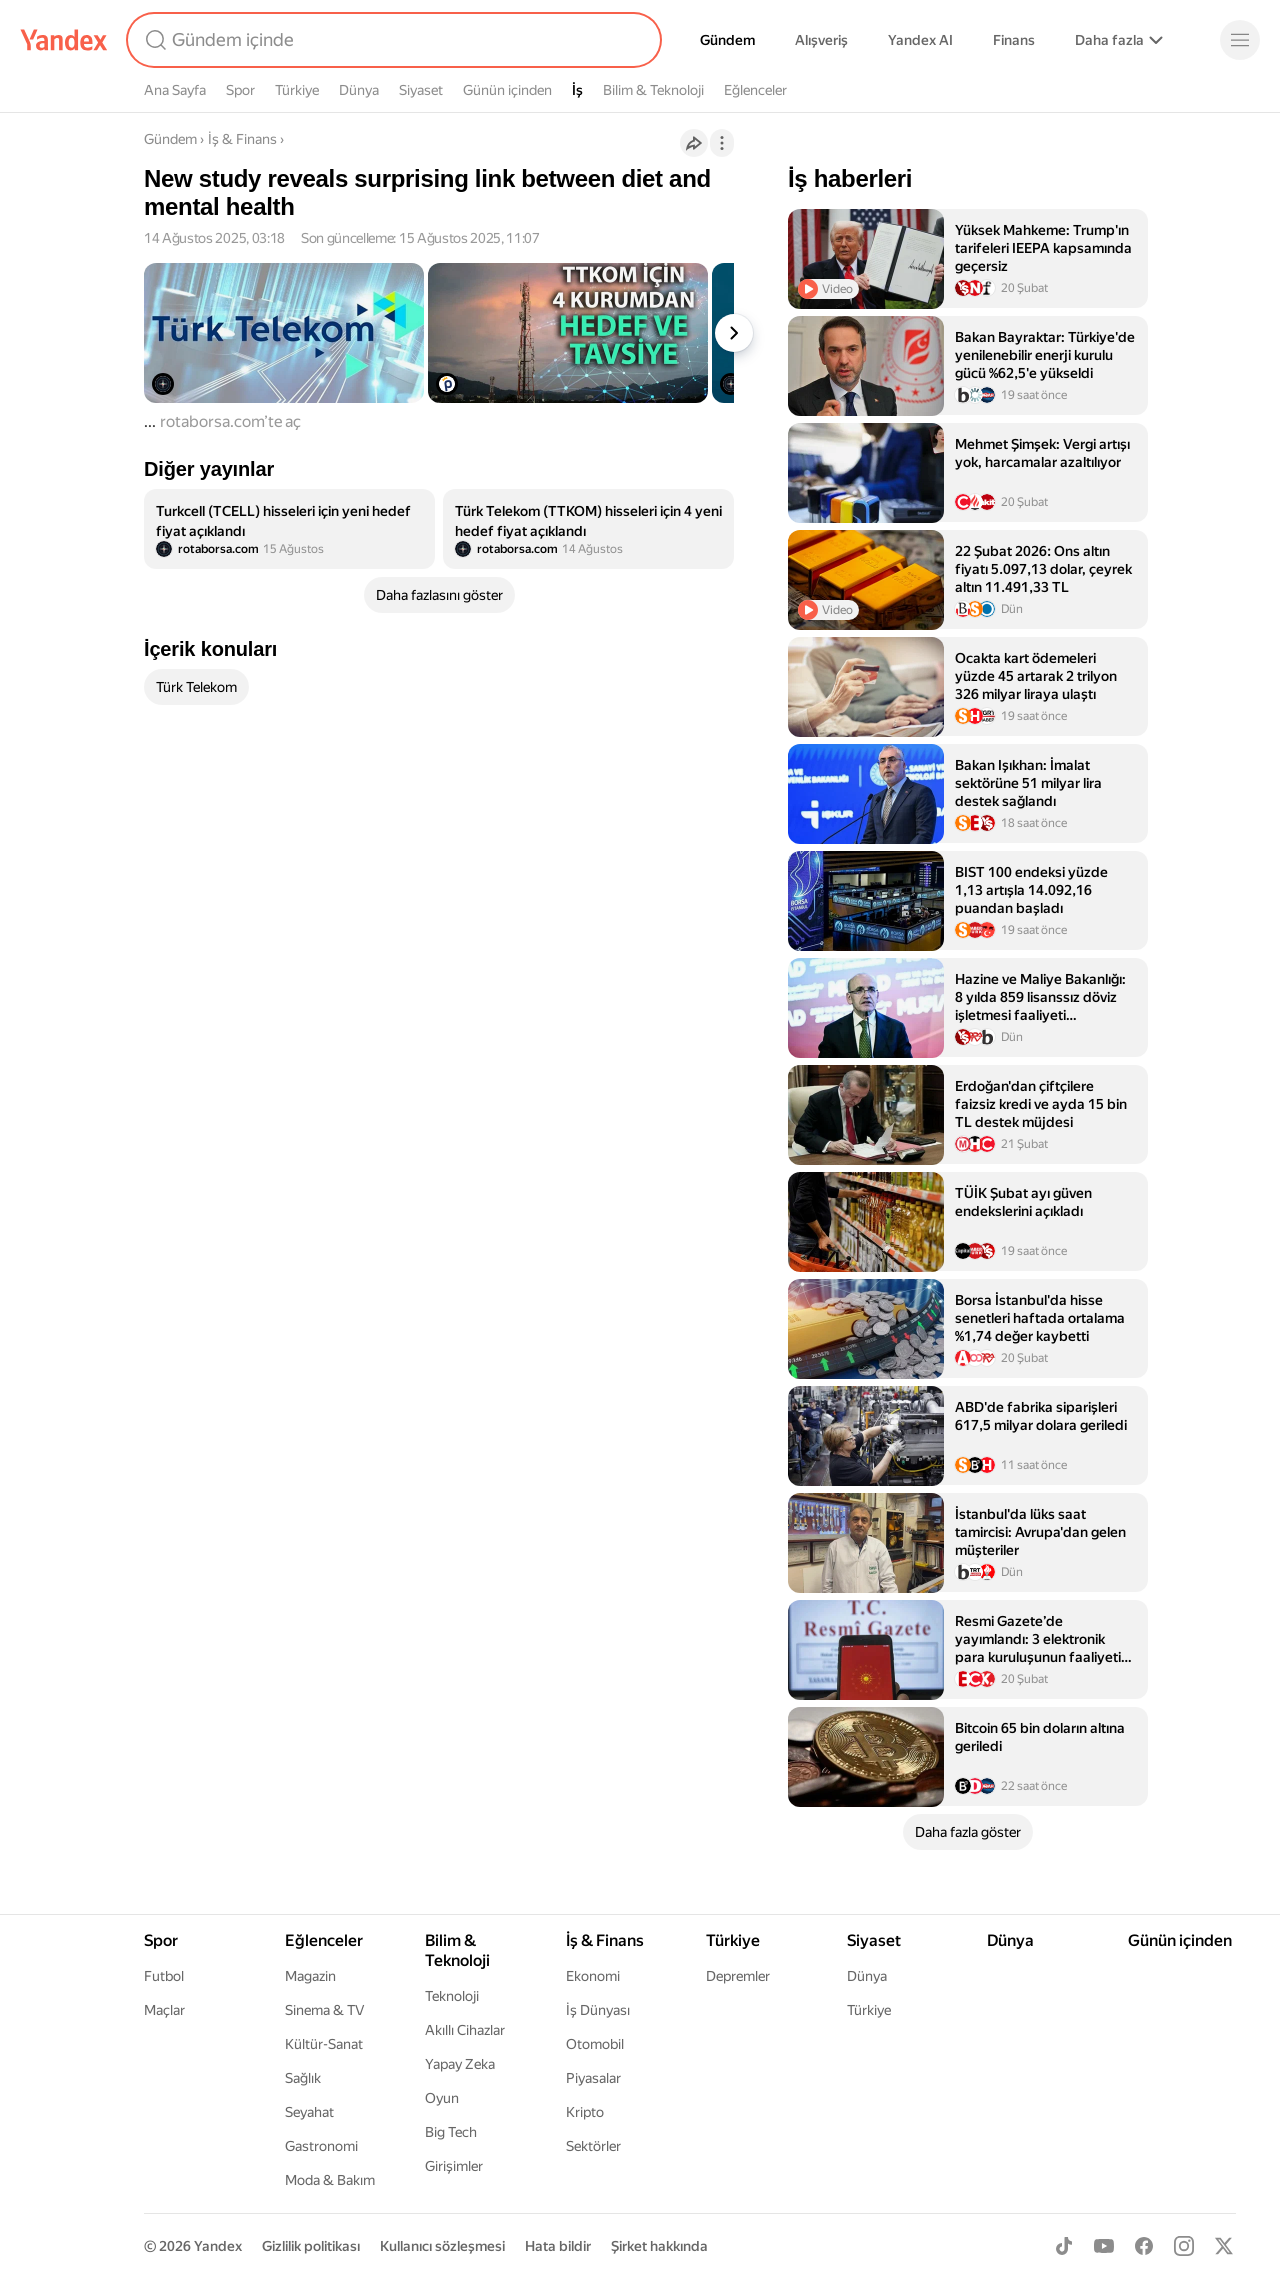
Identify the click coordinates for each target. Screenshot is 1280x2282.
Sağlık (303, 2078)
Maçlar (164, 2010)
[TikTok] (1064, 2246)
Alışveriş (821, 40)
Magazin (310, 1976)
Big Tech (451, 2132)
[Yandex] (64, 40)
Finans (1014, 40)
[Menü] (1240, 40)
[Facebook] (1144, 2246)
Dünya (359, 90)
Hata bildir (558, 2246)
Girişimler (454, 2166)
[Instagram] (1184, 2246)
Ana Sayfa (175, 90)
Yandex (218, 2246)
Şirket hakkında (659, 2246)
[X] (1224, 2246)
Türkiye (297, 90)
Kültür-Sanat (324, 2044)
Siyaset (421, 90)
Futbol (164, 1976)
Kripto (585, 2112)
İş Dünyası (598, 2010)
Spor (240, 90)
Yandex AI (920, 40)
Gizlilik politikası (311, 2246)
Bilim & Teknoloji (653, 90)
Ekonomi (593, 1976)
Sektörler (593, 2146)
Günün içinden (507, 90)
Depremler (738, 1976)
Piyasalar (593, 2078)
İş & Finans (242, 139)
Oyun (442, 2098)
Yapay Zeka (460, 2064)
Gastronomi (321, 2146)
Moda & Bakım (330, 2180)
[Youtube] (1104, 2246)
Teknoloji (452, 1996)
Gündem (727, 40)
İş (577, 90)
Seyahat (309, 2112)
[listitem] (289, 529)
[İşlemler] (722, 143)
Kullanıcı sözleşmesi (442, 2246)
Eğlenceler (755, 90)
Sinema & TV (324, 2010)
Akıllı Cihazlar (465, 2030)
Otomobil (595, 2044)
